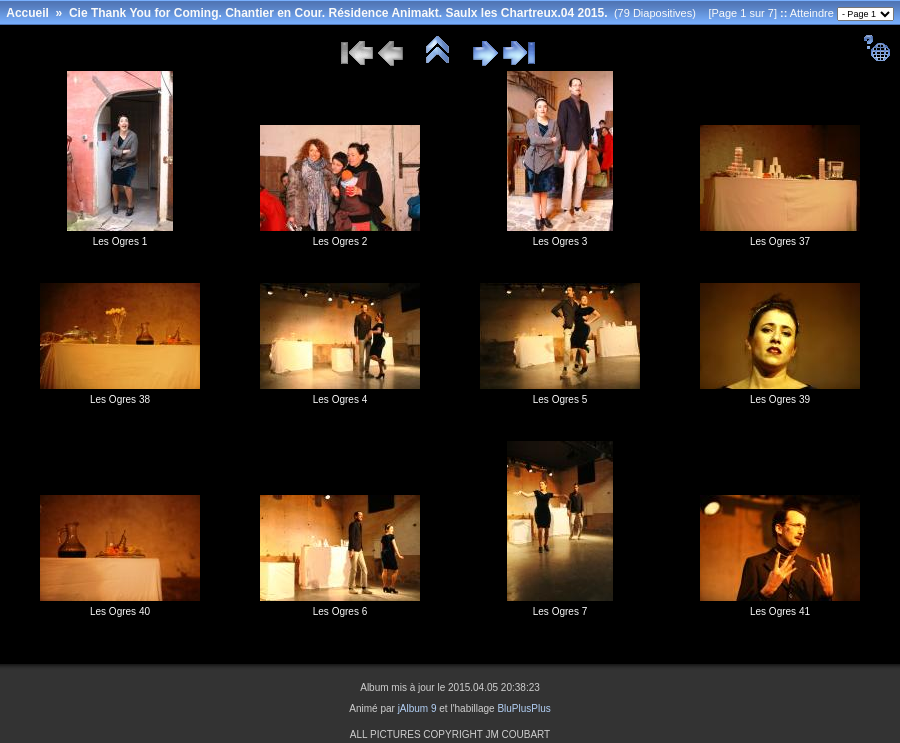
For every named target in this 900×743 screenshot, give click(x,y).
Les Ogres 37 (780, 241)
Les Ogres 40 (120, 611)
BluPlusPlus (523, 708)
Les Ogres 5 (560, 399)
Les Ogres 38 (120, 399)
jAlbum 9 (417, 708)
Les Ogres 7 (560, 611)
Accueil (27, 13)
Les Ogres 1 (120, 241)
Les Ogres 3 (560, 241)
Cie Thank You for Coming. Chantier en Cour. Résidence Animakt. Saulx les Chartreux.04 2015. (338, 13)
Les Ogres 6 (340, 611)
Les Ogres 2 (340, 241)
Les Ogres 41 (780, 611)
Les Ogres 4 (340, 399)
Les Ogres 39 (780, 399)
